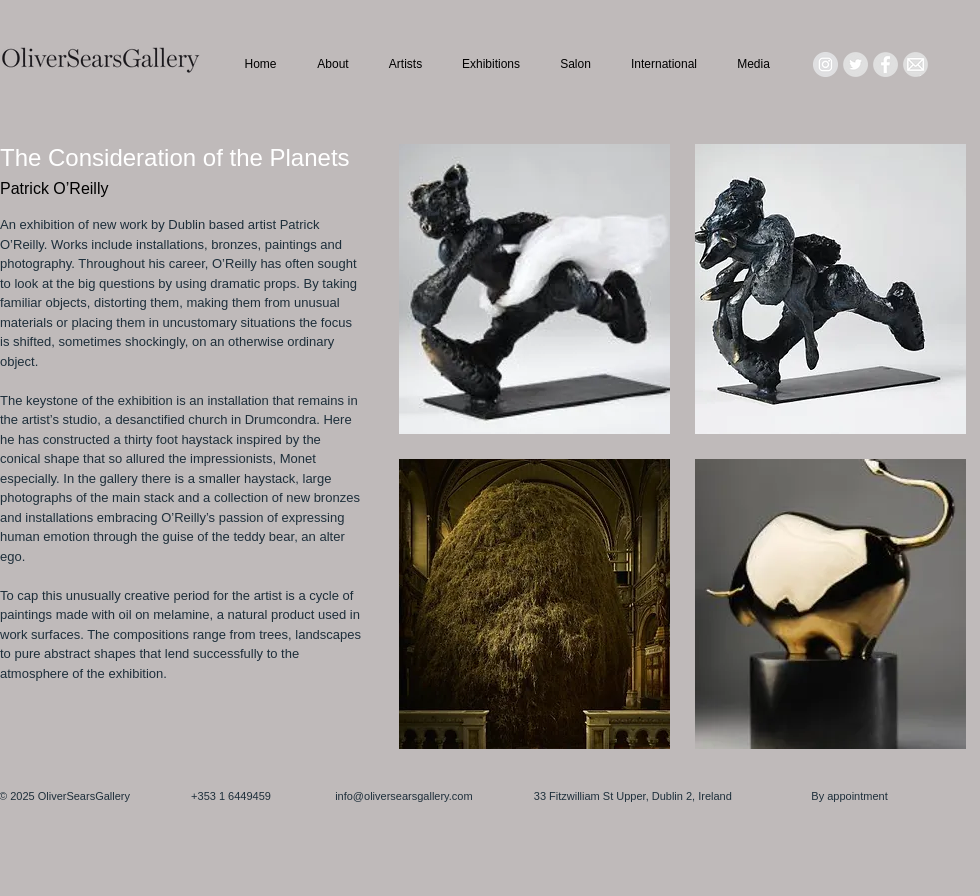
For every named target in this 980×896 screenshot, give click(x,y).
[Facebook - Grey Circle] (885, 64)
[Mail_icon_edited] (915, 64)
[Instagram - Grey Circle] (825, 64)
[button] (534, 289)
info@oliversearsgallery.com (404, 796)
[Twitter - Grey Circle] (855, 64)
